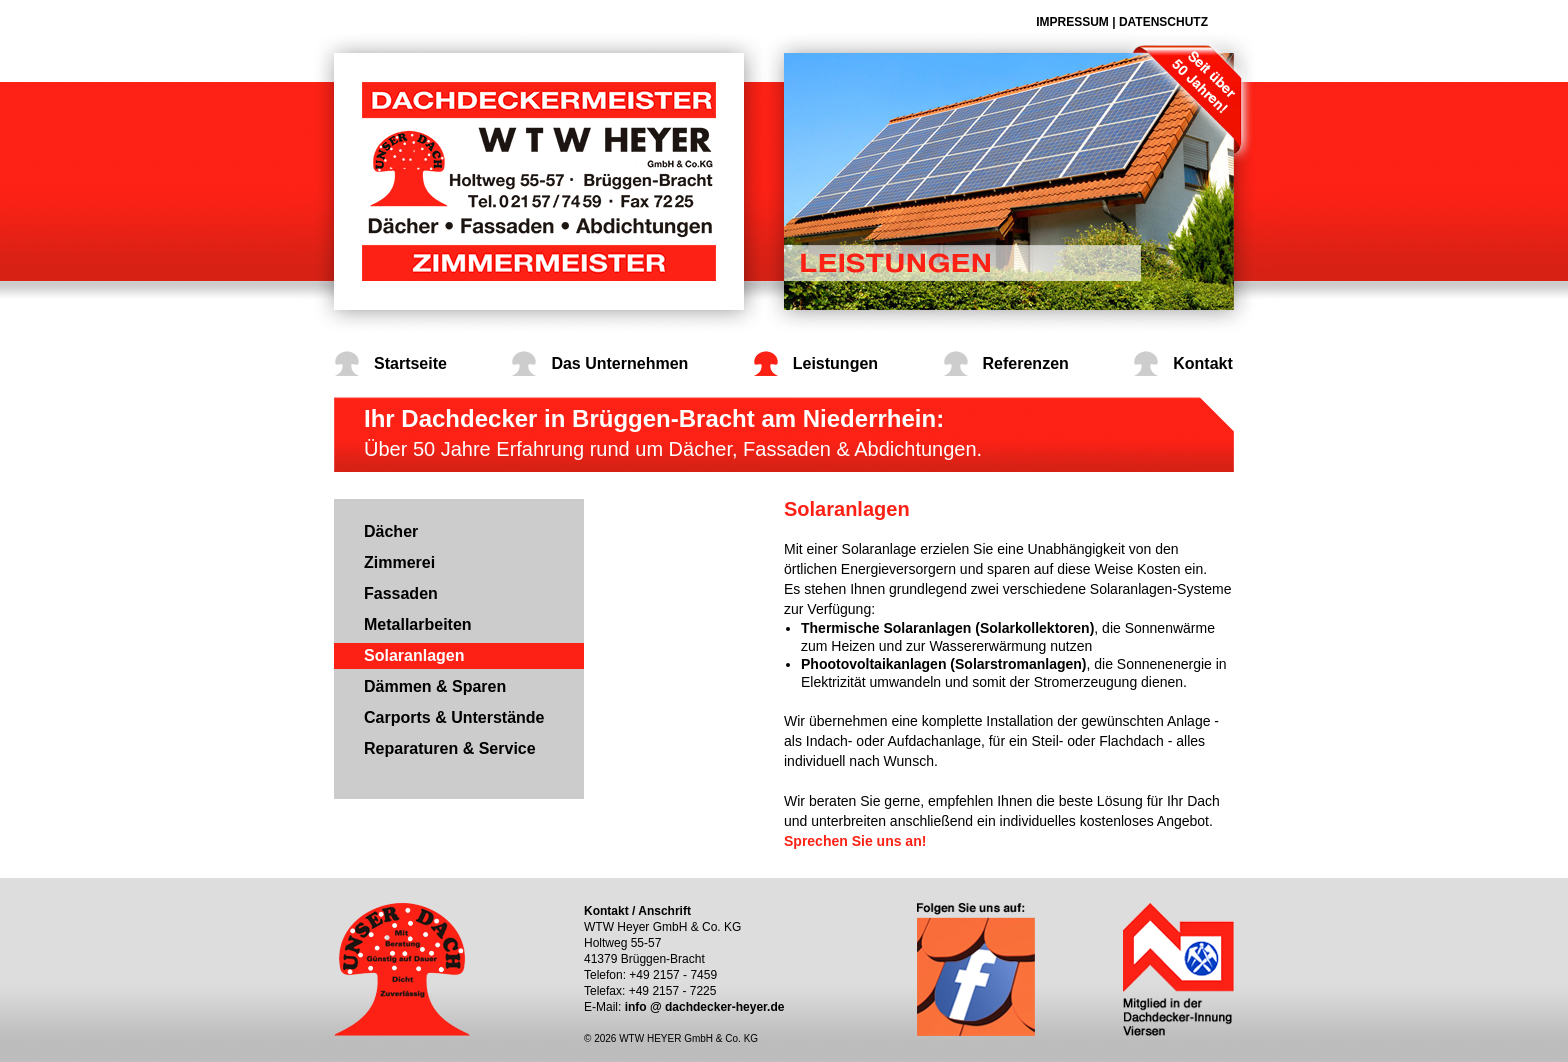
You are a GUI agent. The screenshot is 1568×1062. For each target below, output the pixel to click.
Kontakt (1203, 363)
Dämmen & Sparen (435, 686)
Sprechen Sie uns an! (855, 841)
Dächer (391, 531)
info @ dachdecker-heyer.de (705, 1007)
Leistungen (835, 363)
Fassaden (401, 593)
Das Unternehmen (619, 363)
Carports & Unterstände (454, 717)
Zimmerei (399, 562)
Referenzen (1026, 363)
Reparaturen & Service (450, 748)
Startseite (410, 363)
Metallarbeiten (418, 624)
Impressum (1072, 22)
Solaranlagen (414, 655)
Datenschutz (1163, 22)
